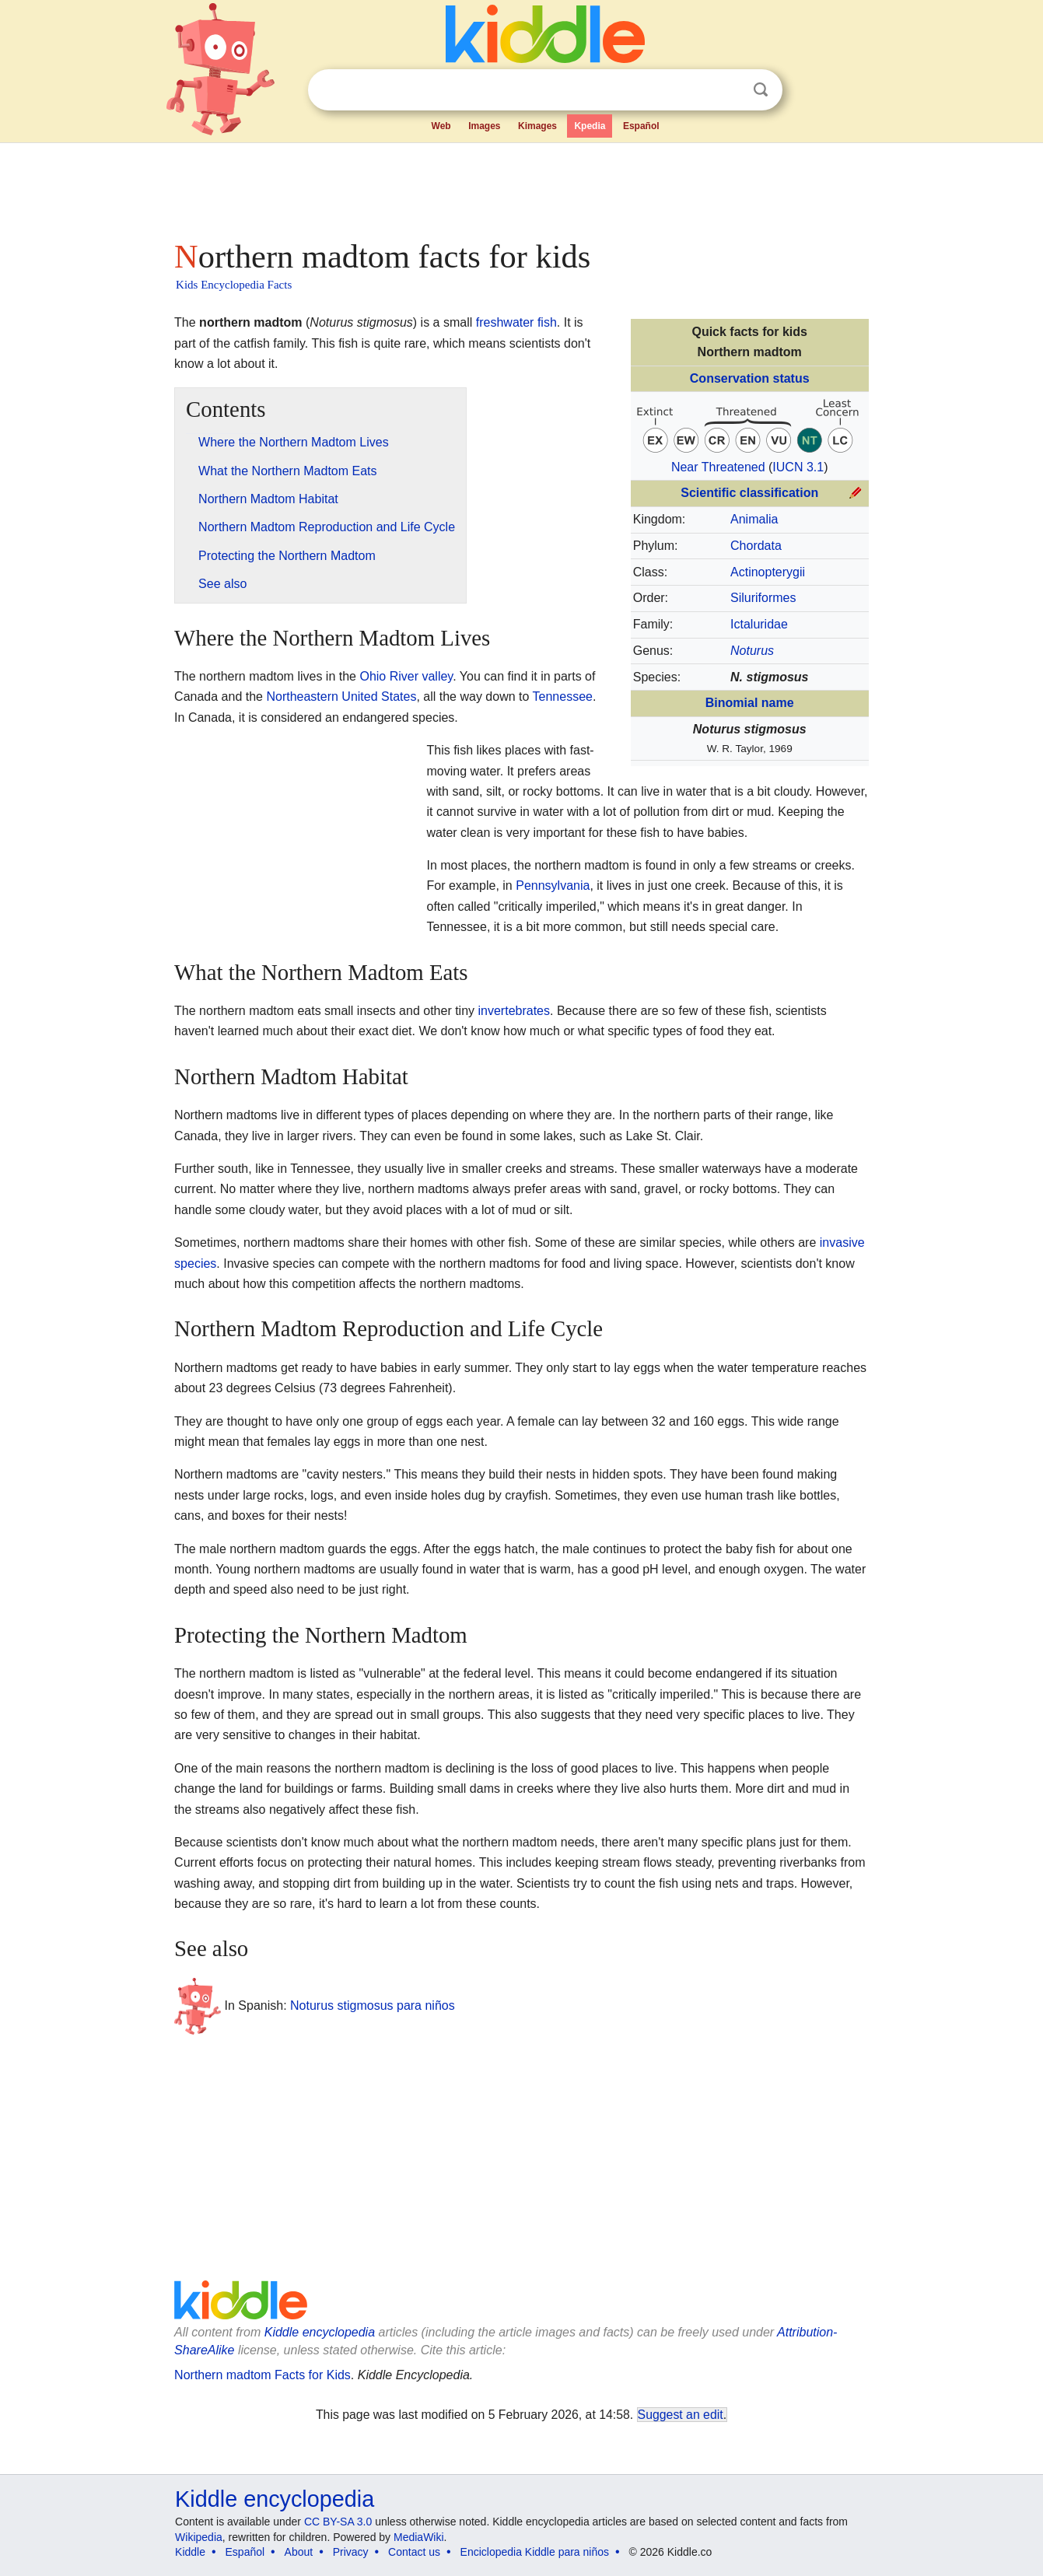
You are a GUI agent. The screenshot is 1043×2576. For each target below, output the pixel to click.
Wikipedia (198, 2537)
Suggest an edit (680, 2414)
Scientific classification (749, 492)
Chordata (756, 545)
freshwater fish (516, 322)
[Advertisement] (520, 186)
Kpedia (589, 126)
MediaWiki (419, 2537)
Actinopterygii (767, 572)
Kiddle (190, 2552)
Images (484, 126)
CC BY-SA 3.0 (338, 2521)
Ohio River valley (406, 676)
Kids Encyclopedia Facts (234, 284)
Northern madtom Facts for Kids (262, 2375)
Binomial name (749, 702)
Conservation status (750, 378)
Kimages (537, 126)
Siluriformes (763, 597)
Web (441, 126)
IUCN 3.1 (798, 467)
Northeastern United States (341, 696)
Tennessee (563, 696)
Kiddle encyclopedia (319, 2332)
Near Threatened (718, 467)
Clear (729, 90)
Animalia (754, 519)
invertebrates (514, 1010)
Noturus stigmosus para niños (372, 2005)
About (299, 2552)
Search (760, 89)
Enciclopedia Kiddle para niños (534, 2552)
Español (641, 126)
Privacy (351, 2552)
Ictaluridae (759, 624)
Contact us (414, 2552)
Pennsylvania (553, 885)
